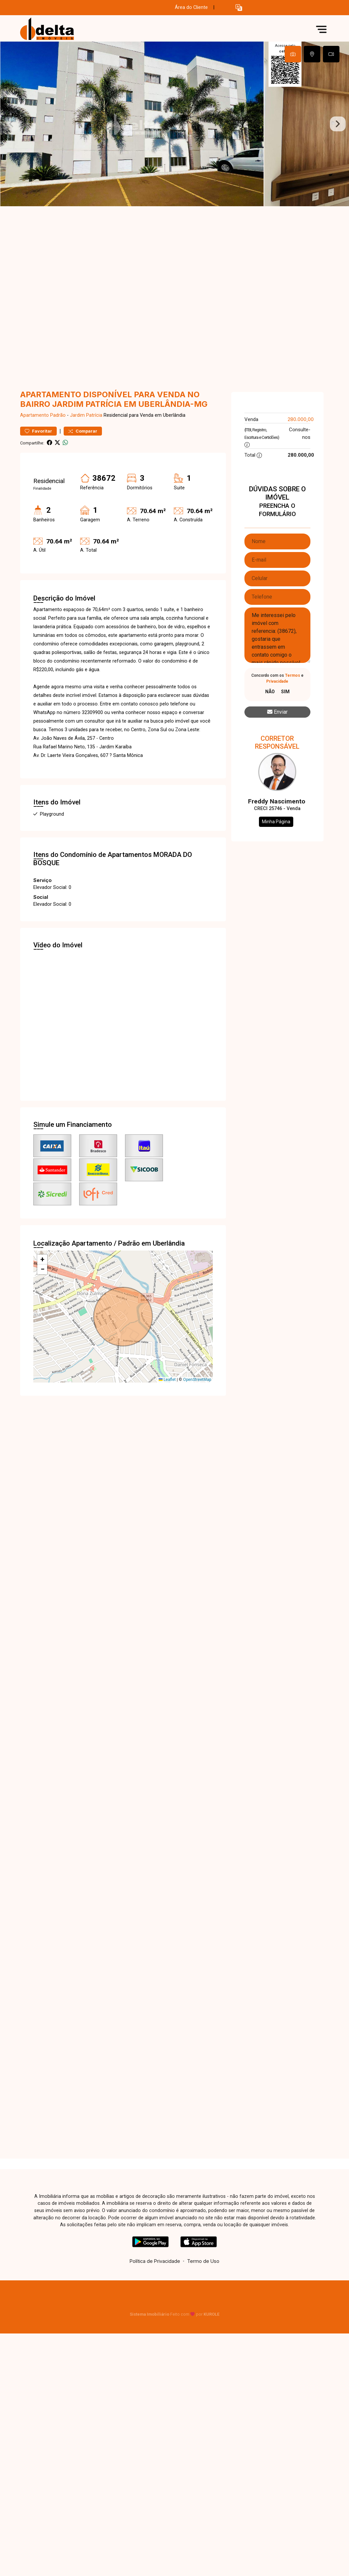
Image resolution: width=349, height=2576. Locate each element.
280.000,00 (301, 419)
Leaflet (167, 1379)
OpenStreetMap (197, 1379)
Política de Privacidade (155, 2261)
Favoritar (38, 431)
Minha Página (276, 821)
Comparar (82, 431)
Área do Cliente (191, 7)
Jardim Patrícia (86, 415)
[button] (239, 8)
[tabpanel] (174, 124)
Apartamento (34, 415)
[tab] (293, 54)
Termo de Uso (203, 2261)
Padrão (58, 415)
